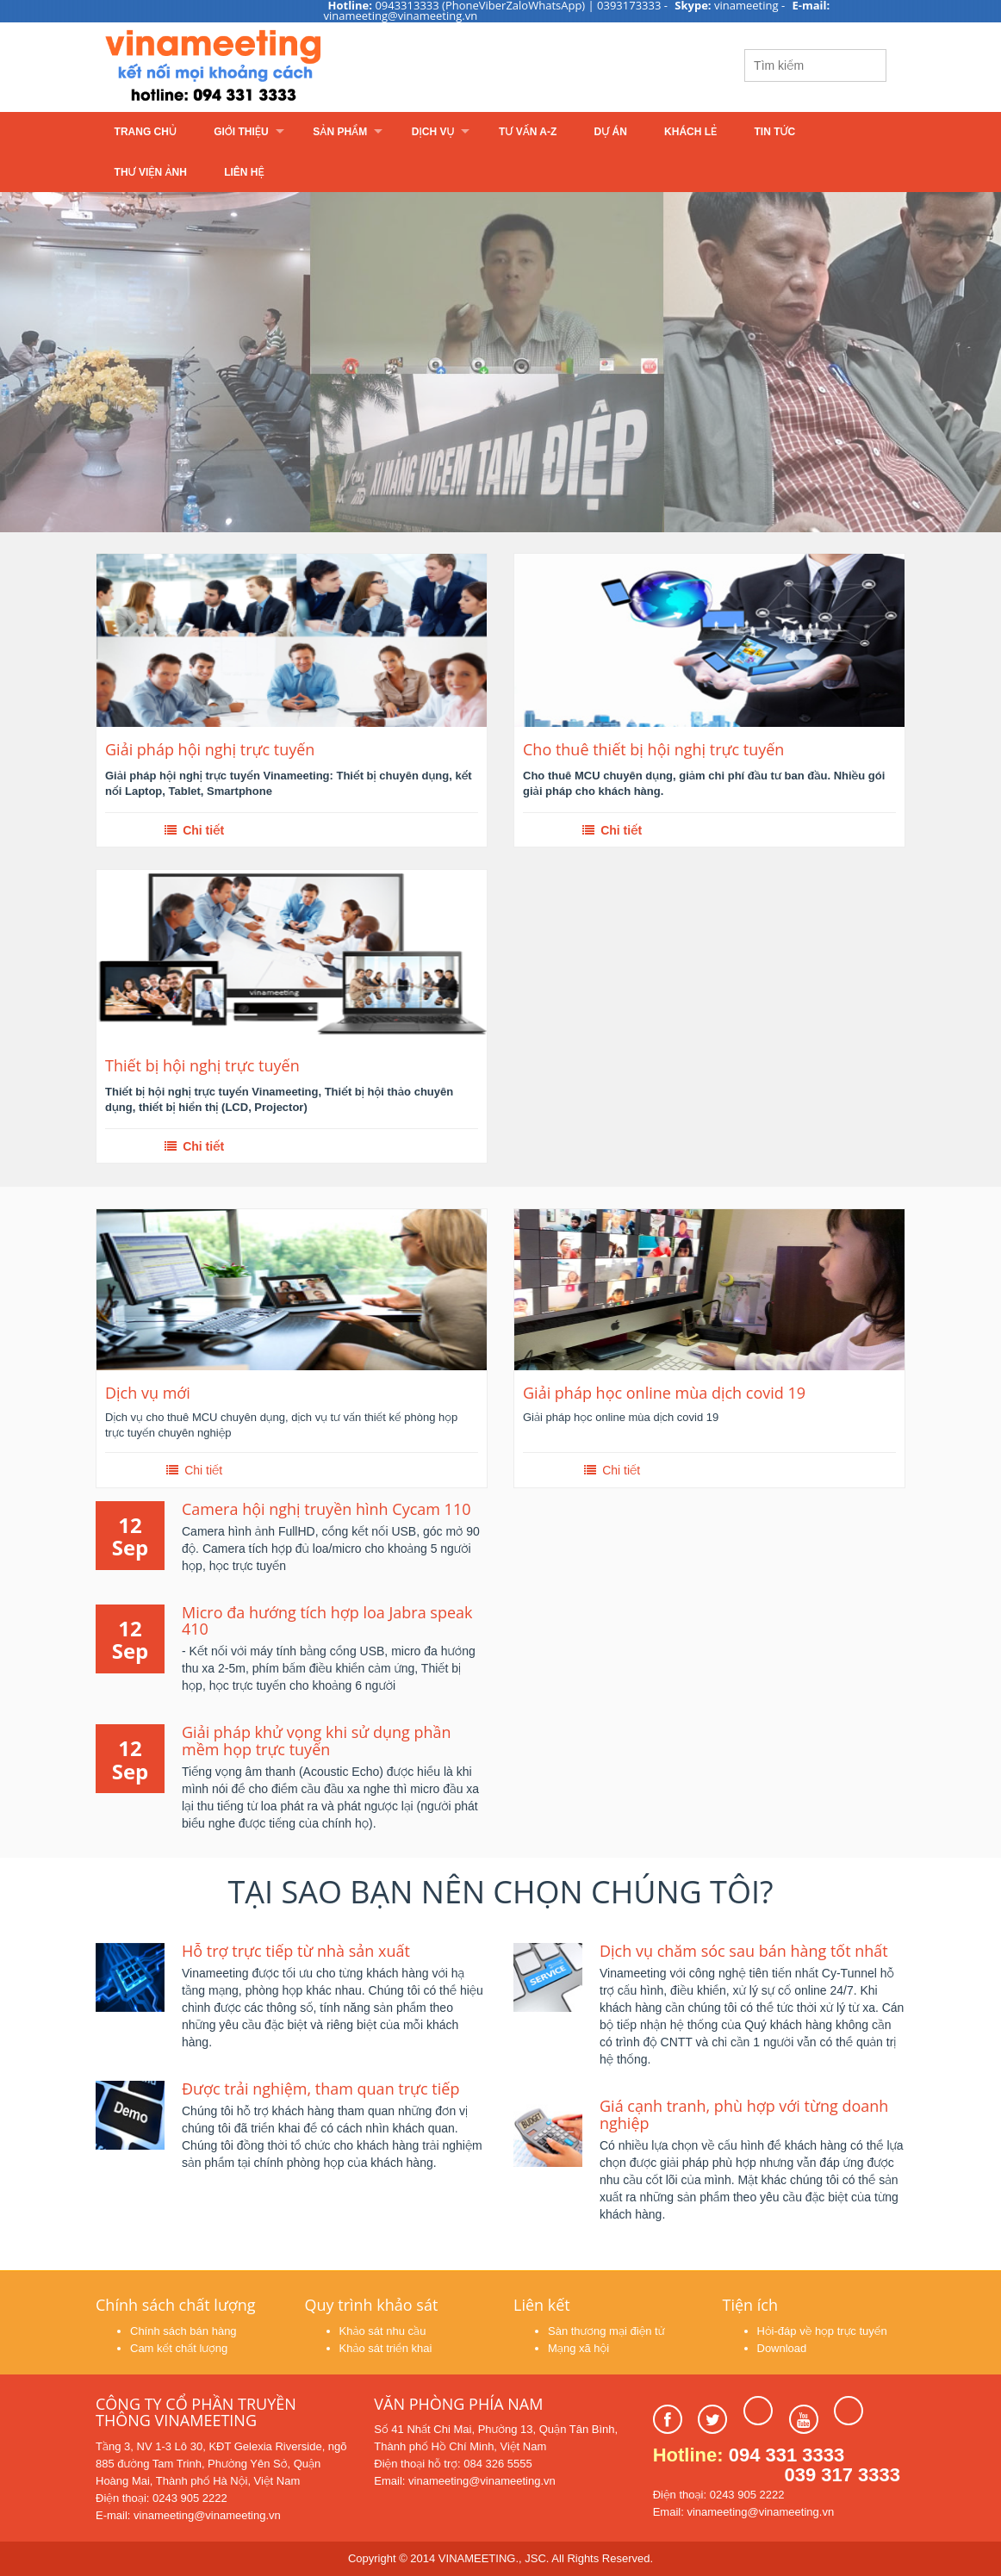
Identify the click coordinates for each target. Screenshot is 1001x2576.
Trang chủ (146, 132)
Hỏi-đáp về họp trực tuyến (822, 2331)
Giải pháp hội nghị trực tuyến (209, 750)
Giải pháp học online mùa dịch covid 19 (664, 1392)
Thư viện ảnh (151, 172)
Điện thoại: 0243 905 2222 (161, 2498)
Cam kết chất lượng (178, 2348)
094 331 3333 (787, 2455)
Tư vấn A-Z (527, 132)
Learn (311, 67)
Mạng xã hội (578, 2348)
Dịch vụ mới (147, 1392)
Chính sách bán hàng (183, 2331)
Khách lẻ (690, 132)
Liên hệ (244, 172)
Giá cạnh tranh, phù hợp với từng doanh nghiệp (744, 2114)
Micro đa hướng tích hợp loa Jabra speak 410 (327, 1621)
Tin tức (775, 132)
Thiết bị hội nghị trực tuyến (202, 1066)
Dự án (610, 132)
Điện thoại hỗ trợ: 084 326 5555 (453, 2463)
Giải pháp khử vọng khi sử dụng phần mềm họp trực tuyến (316, 1741)
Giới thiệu (241, 132)
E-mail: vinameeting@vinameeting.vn (188, 2515)
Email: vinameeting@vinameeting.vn (464, 2480)
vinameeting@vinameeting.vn (401, 15)
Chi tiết (193, 830)
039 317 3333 (842, 2475)
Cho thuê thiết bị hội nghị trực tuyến (653, 750)
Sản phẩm (340, 132)
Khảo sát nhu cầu (382, 2331)
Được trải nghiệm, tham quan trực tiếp (320, 2088)
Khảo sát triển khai (385, 2348)
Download (782, 2348)
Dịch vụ (433, 132)
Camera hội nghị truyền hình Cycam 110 (326, 1509)
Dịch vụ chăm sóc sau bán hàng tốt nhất (744, 1950)
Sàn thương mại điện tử (606, 2331)
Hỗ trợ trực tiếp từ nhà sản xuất (296, 1950)
